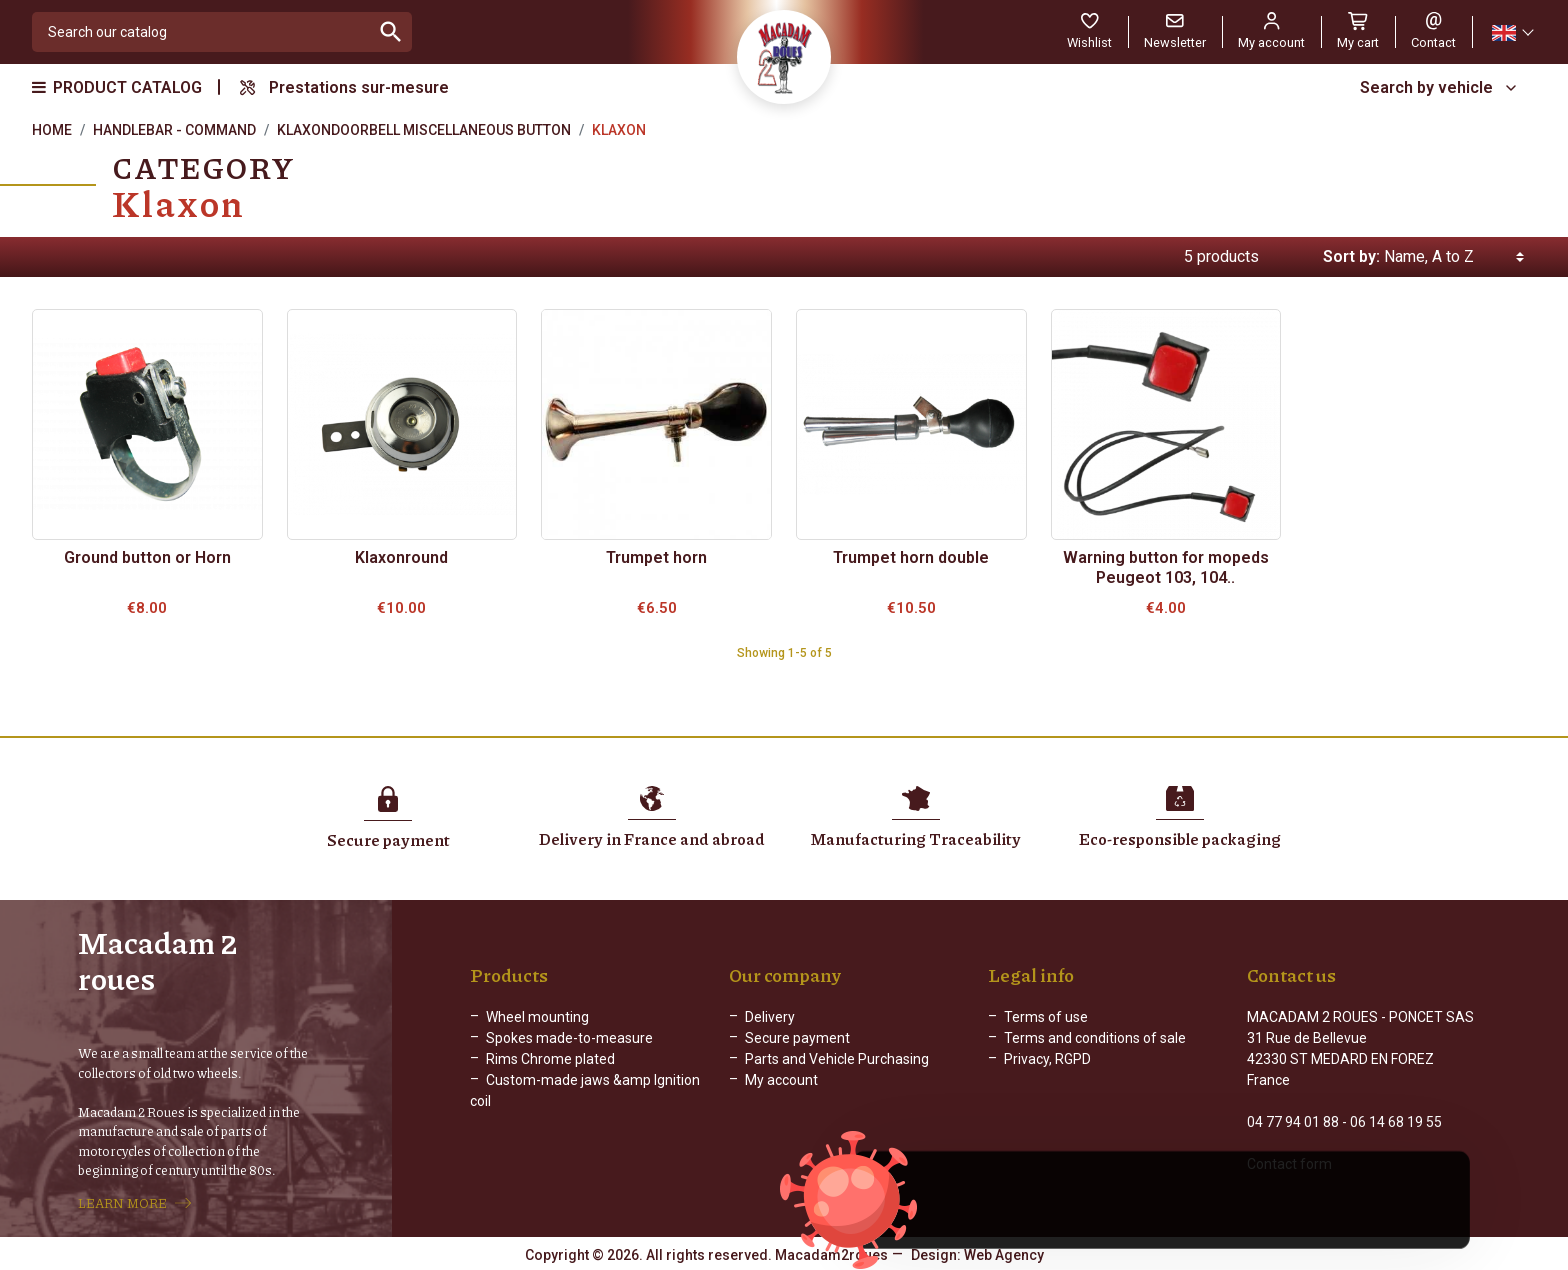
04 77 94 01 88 (1293, 1122)
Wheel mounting (537, 1017)
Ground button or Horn (147, 557)
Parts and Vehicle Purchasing (837, 1059)
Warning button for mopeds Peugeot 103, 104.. (1166, 567)
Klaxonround (401, 557)
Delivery (770, 1017)
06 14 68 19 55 (1396, 1122)
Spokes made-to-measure (569, 1038)
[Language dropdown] (1512, 32)
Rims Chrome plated (550, 1059)
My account (781, 1080)
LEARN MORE (122, 1203)
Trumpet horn (656, 557)
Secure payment (797, 1038)
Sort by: (1351, 256)
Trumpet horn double (911, 557)
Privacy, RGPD (1047, 1059)
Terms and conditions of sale (1095, 1038)
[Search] (201, 32)
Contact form (1289, 1164)
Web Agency (1004, 1255)
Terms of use (1046, 1017)
